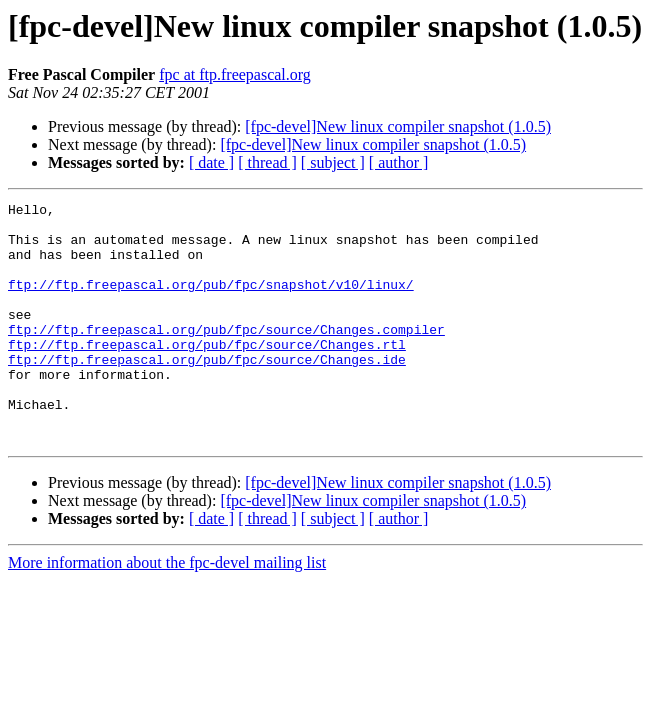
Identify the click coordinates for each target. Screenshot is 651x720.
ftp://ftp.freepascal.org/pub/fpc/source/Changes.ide (207, 392)
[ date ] (211, 162)
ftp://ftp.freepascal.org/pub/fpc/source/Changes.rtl (207, 374)
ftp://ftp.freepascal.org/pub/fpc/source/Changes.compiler (226, 356)
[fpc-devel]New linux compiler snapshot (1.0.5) (398, 126)
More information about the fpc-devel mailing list (167, 610)
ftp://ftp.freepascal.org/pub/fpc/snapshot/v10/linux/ (211, 302)
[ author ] (399, 162)
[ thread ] (267, 162)
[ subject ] (333, 162)
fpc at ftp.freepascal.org (235, 74)
